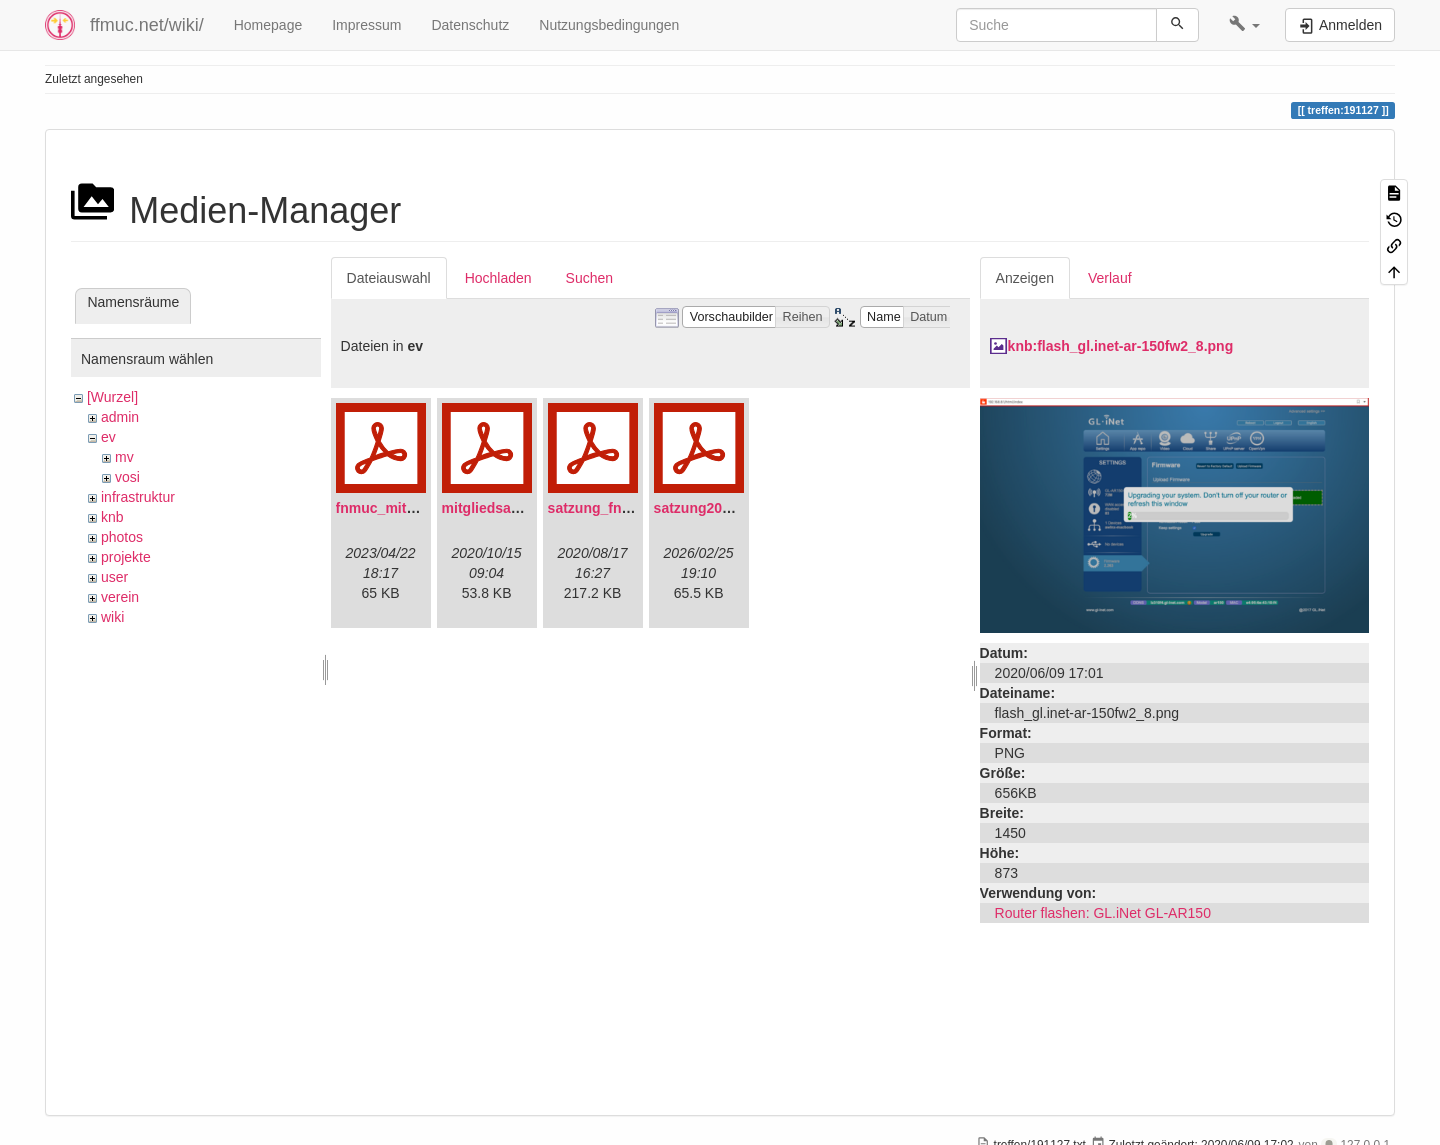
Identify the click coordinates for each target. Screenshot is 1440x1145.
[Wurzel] (112, 397)
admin (120, 417)
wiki (112, 617)
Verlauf (1110, 278)
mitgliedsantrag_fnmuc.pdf (532, 508)
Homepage (268, 25)
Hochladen (498, 278)
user (114, 577)
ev (108, 437)
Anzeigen (1025, 278)
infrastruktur (138, 497)
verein (120, 597)
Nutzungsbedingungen (609, 25)
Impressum (366, 25)
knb (112, 517)
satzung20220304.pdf (724, 508)
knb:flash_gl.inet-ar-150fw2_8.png (1121, 346)
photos (122, 537)
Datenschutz (470, 25)
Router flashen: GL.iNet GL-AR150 (1103, 913)
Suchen (589, 278)
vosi (127, 477)
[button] (1244, 25)
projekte (126, 557)
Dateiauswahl (389, 278)
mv (124, 457)
